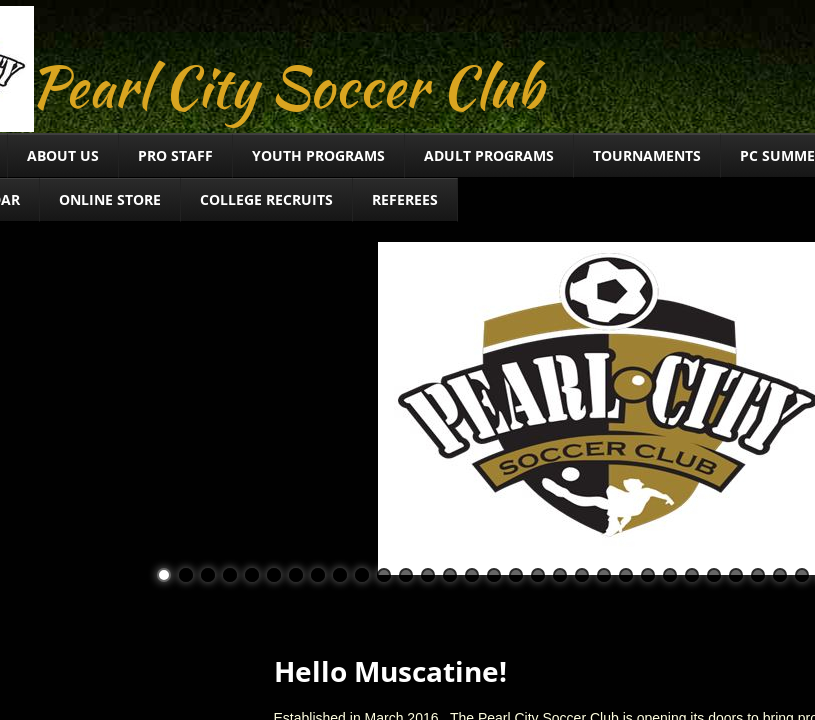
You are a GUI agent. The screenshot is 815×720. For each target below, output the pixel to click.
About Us (63, 155)
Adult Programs (489, 155)
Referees (405, 199)
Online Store (110, 199)
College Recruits (266, 199)
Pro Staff (175, 155)
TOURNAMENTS (647, 155)
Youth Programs (318, 155)
